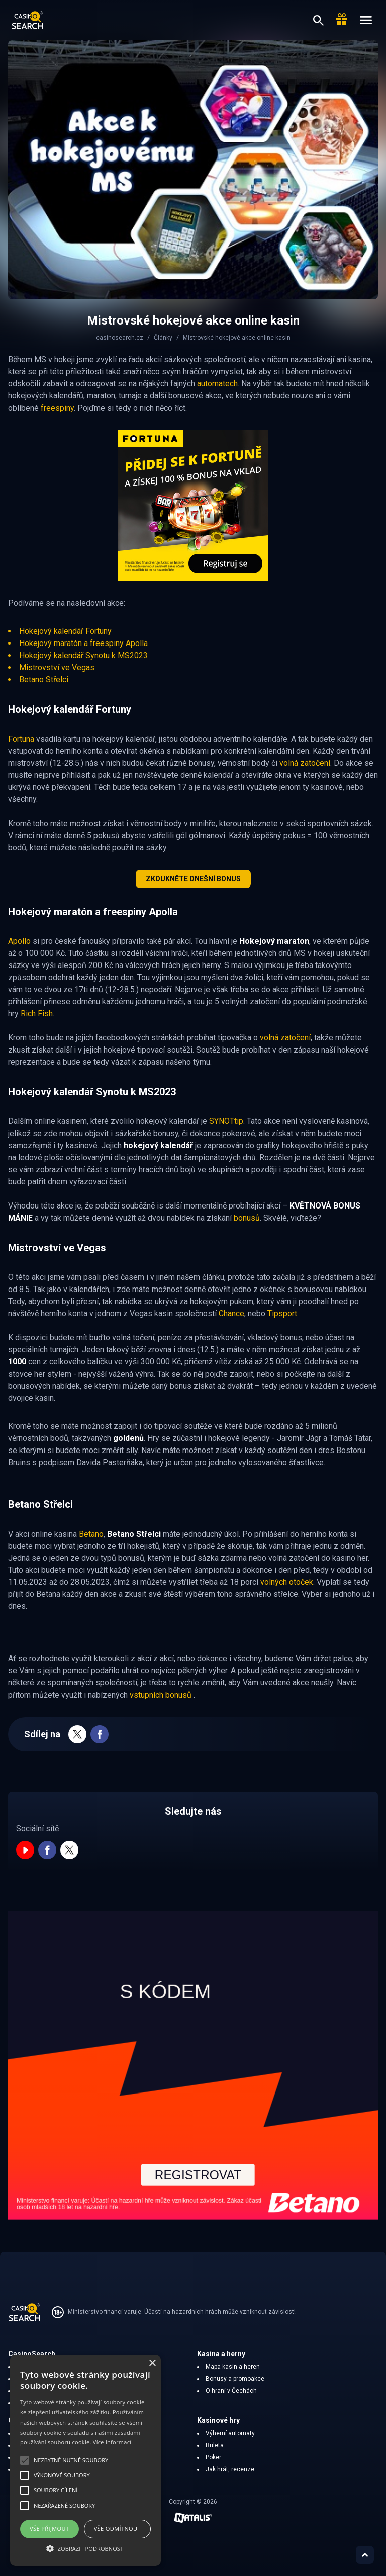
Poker (213, 2457)
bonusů (247, 1218)
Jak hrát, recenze (230, 2469)
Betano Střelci (43, 679)
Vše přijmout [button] (49, 2528)
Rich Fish (37, 1013)
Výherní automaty (230, 2433)
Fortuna (21, 739)
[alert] (85, 2460)
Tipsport (282, 1313)
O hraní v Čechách (231, 2390)
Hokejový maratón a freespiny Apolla (83, 643)
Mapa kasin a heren (233, 2366)
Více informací (112, 2442)
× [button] (152, 2363)
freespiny (57, 408)
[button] (85, 2548)
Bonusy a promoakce (235, 2378)
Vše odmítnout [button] (117, 2528)
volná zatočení (304, 763)
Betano (91, 1534)
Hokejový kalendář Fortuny (65, 631)
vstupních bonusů (162, 1695)
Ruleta (215, 2445)
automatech (217, 383)
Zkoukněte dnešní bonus (193, 879)
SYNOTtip (226, 1121)
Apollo (19, 941)
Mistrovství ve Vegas (56, 667)
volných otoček (286, 1582)
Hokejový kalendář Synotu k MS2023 (83, 655)
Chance (231, 1313)
